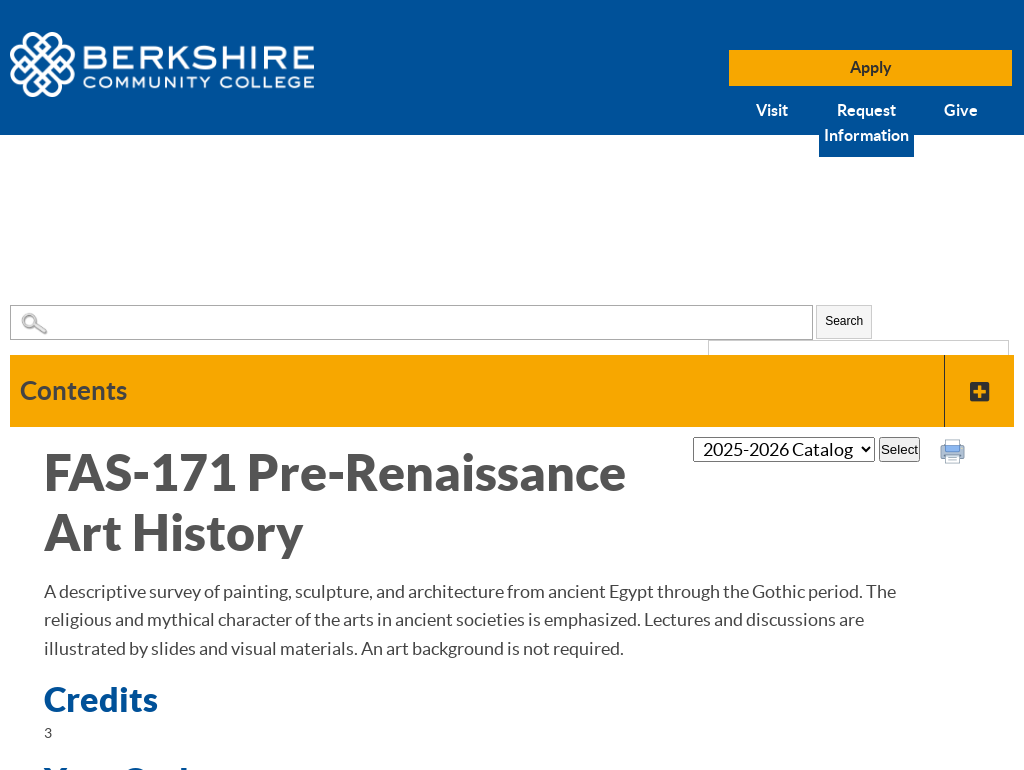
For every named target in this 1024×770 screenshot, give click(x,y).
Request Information (866, 123)
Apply (871, 67)
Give (961, 110)
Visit (772, 110)
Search (844, 321)
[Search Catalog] (411, 322)
